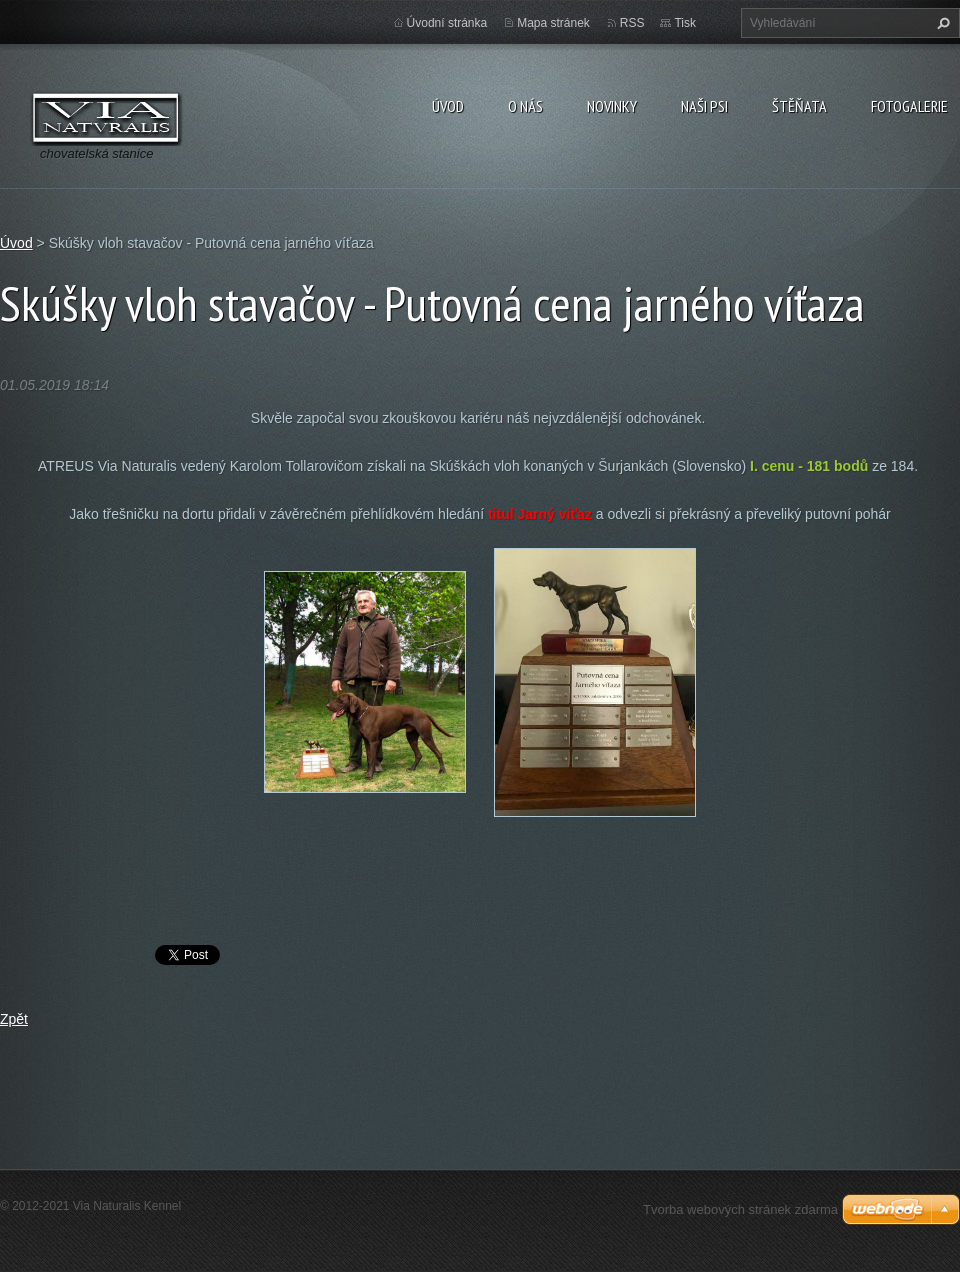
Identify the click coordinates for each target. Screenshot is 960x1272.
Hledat (941, 23)
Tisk (685, 23)
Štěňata (799, 106)
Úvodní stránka (447, 23)
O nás (525, 106)
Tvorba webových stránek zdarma (740, 1209)
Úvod (448, 106)
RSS (632, 23)
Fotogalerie (909, 106)
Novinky (612, 106)
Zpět (14, 1019)
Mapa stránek (553, 23)
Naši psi (704, 106)
